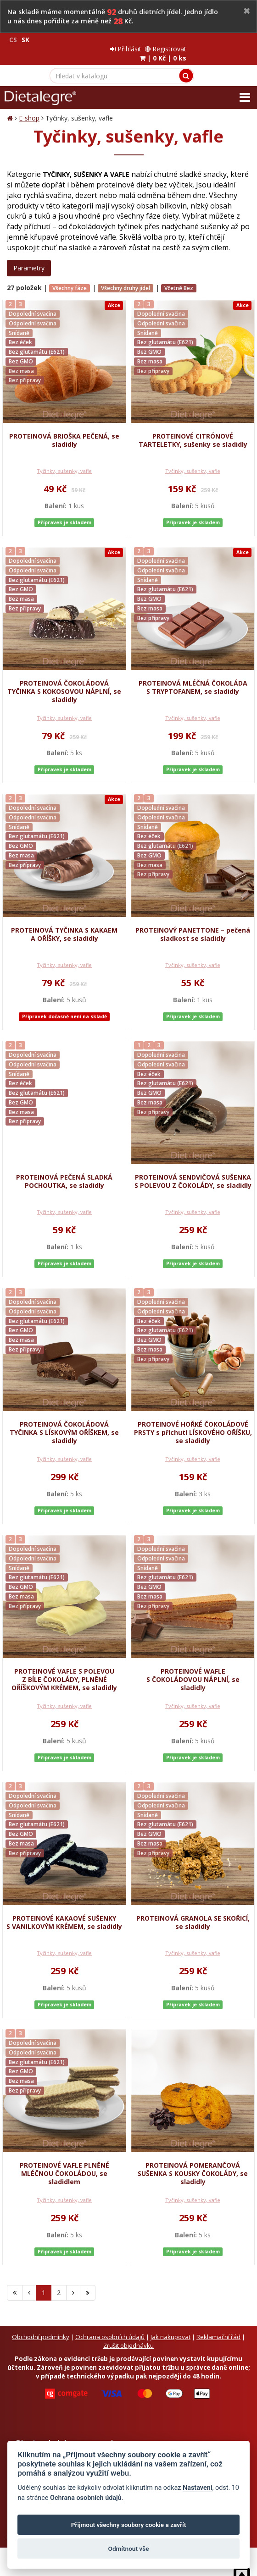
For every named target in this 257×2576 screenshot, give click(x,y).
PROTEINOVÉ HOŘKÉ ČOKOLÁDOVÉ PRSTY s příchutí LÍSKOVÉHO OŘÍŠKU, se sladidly (193, 1423)
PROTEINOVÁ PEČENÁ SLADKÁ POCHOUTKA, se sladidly (64, 1172)
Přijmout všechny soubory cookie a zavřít (128, 2524)
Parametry (29, 258)
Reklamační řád (218, 2327)
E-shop (29, 108)
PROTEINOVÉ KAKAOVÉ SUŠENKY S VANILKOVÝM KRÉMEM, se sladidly (64, 1913)
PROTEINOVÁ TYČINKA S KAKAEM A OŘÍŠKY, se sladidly (64, 925)
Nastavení (197, 2488)
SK (25, 39)
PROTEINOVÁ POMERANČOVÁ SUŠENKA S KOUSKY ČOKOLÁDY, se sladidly (193, 2164)
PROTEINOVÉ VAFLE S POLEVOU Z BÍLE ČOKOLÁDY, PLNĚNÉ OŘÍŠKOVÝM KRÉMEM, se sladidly (64, 1670)
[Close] (247, 11)
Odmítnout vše (128, 2548)
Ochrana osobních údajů (110, 2327)
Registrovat (228, 39)
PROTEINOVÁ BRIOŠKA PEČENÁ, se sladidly (64, 431)
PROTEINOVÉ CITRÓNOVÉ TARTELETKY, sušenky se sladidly (193, 431)
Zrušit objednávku (128, 2336)
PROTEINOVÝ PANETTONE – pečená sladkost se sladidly (192, 925)
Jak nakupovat (170, 2327)
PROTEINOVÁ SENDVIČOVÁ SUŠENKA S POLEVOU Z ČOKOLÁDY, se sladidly (192, 1172)
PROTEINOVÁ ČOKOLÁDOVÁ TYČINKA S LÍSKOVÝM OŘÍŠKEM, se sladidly (64, 1423)
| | (225, 48)
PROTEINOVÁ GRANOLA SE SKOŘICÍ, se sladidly (193, 1913)
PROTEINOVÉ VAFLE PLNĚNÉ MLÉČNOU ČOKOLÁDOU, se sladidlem (64, 2164)
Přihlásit (188, 39)
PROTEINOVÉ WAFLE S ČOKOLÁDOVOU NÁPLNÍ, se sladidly (193, 1670)
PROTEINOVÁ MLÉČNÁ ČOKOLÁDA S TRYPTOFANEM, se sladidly (193, 678)
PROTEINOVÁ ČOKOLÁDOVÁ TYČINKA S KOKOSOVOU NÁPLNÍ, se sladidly (64, 682)
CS (13, 39)
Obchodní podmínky (40, 2327)
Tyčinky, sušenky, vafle (64, 461)
